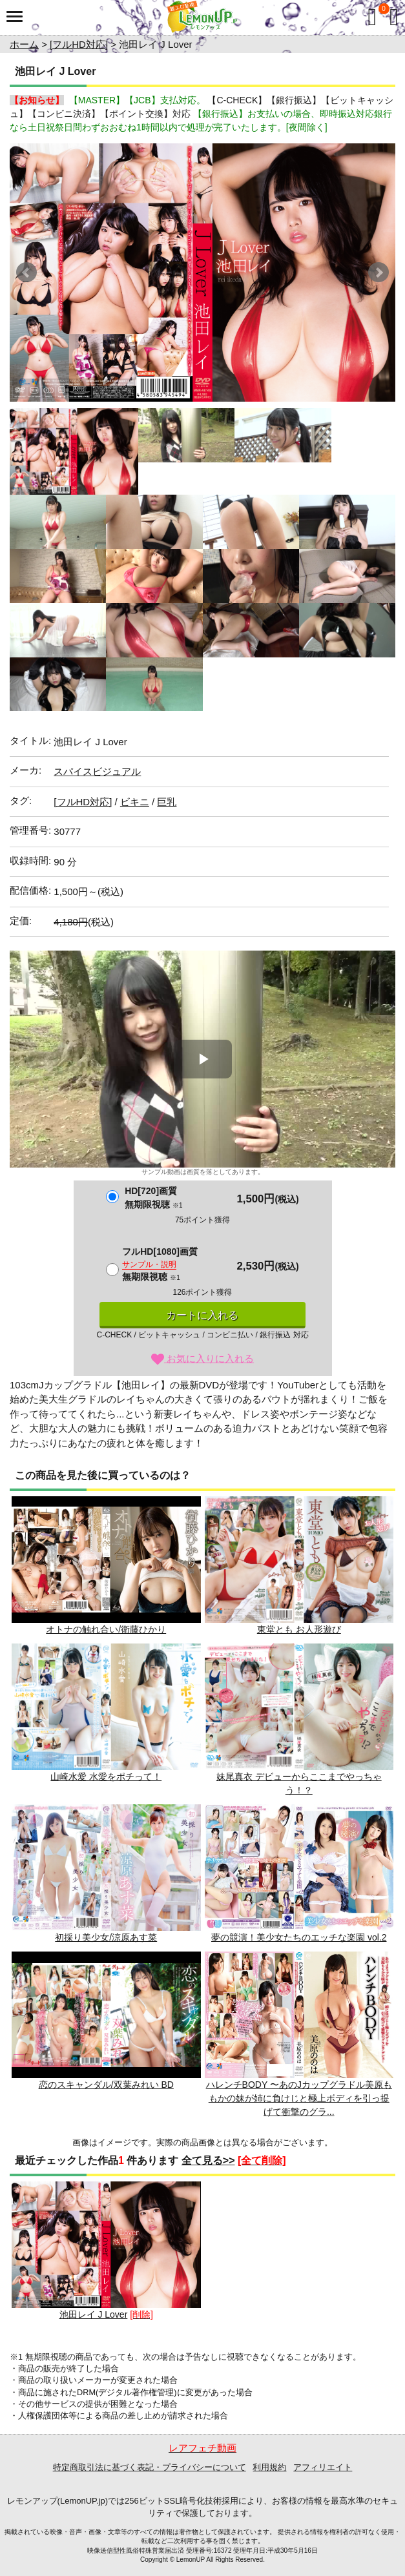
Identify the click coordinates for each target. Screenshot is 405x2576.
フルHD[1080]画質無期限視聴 (160, 1264)
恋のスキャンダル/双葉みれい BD (106, 2021)
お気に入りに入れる (202, 1358)
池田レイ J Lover (106, 2250)
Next (378, 272)
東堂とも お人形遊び (299, 1565)
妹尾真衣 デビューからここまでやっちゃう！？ (299, 1719)
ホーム (24, 44)
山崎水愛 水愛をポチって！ (106, 1712)
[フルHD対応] (79, 44)
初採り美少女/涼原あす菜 (106, 1873)
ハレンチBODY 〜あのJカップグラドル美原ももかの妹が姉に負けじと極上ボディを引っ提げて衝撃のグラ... (299, 2034)
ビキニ (134, 801)
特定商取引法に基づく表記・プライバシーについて (149, 2467)
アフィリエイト (322, 2467)
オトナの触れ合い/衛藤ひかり (106, 1565)
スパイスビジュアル (97, 771)
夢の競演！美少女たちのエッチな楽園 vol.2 (299, 1873)
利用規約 (269, 2467)
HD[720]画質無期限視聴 (153, 1198)
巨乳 (166, 801)
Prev (26, 272)
